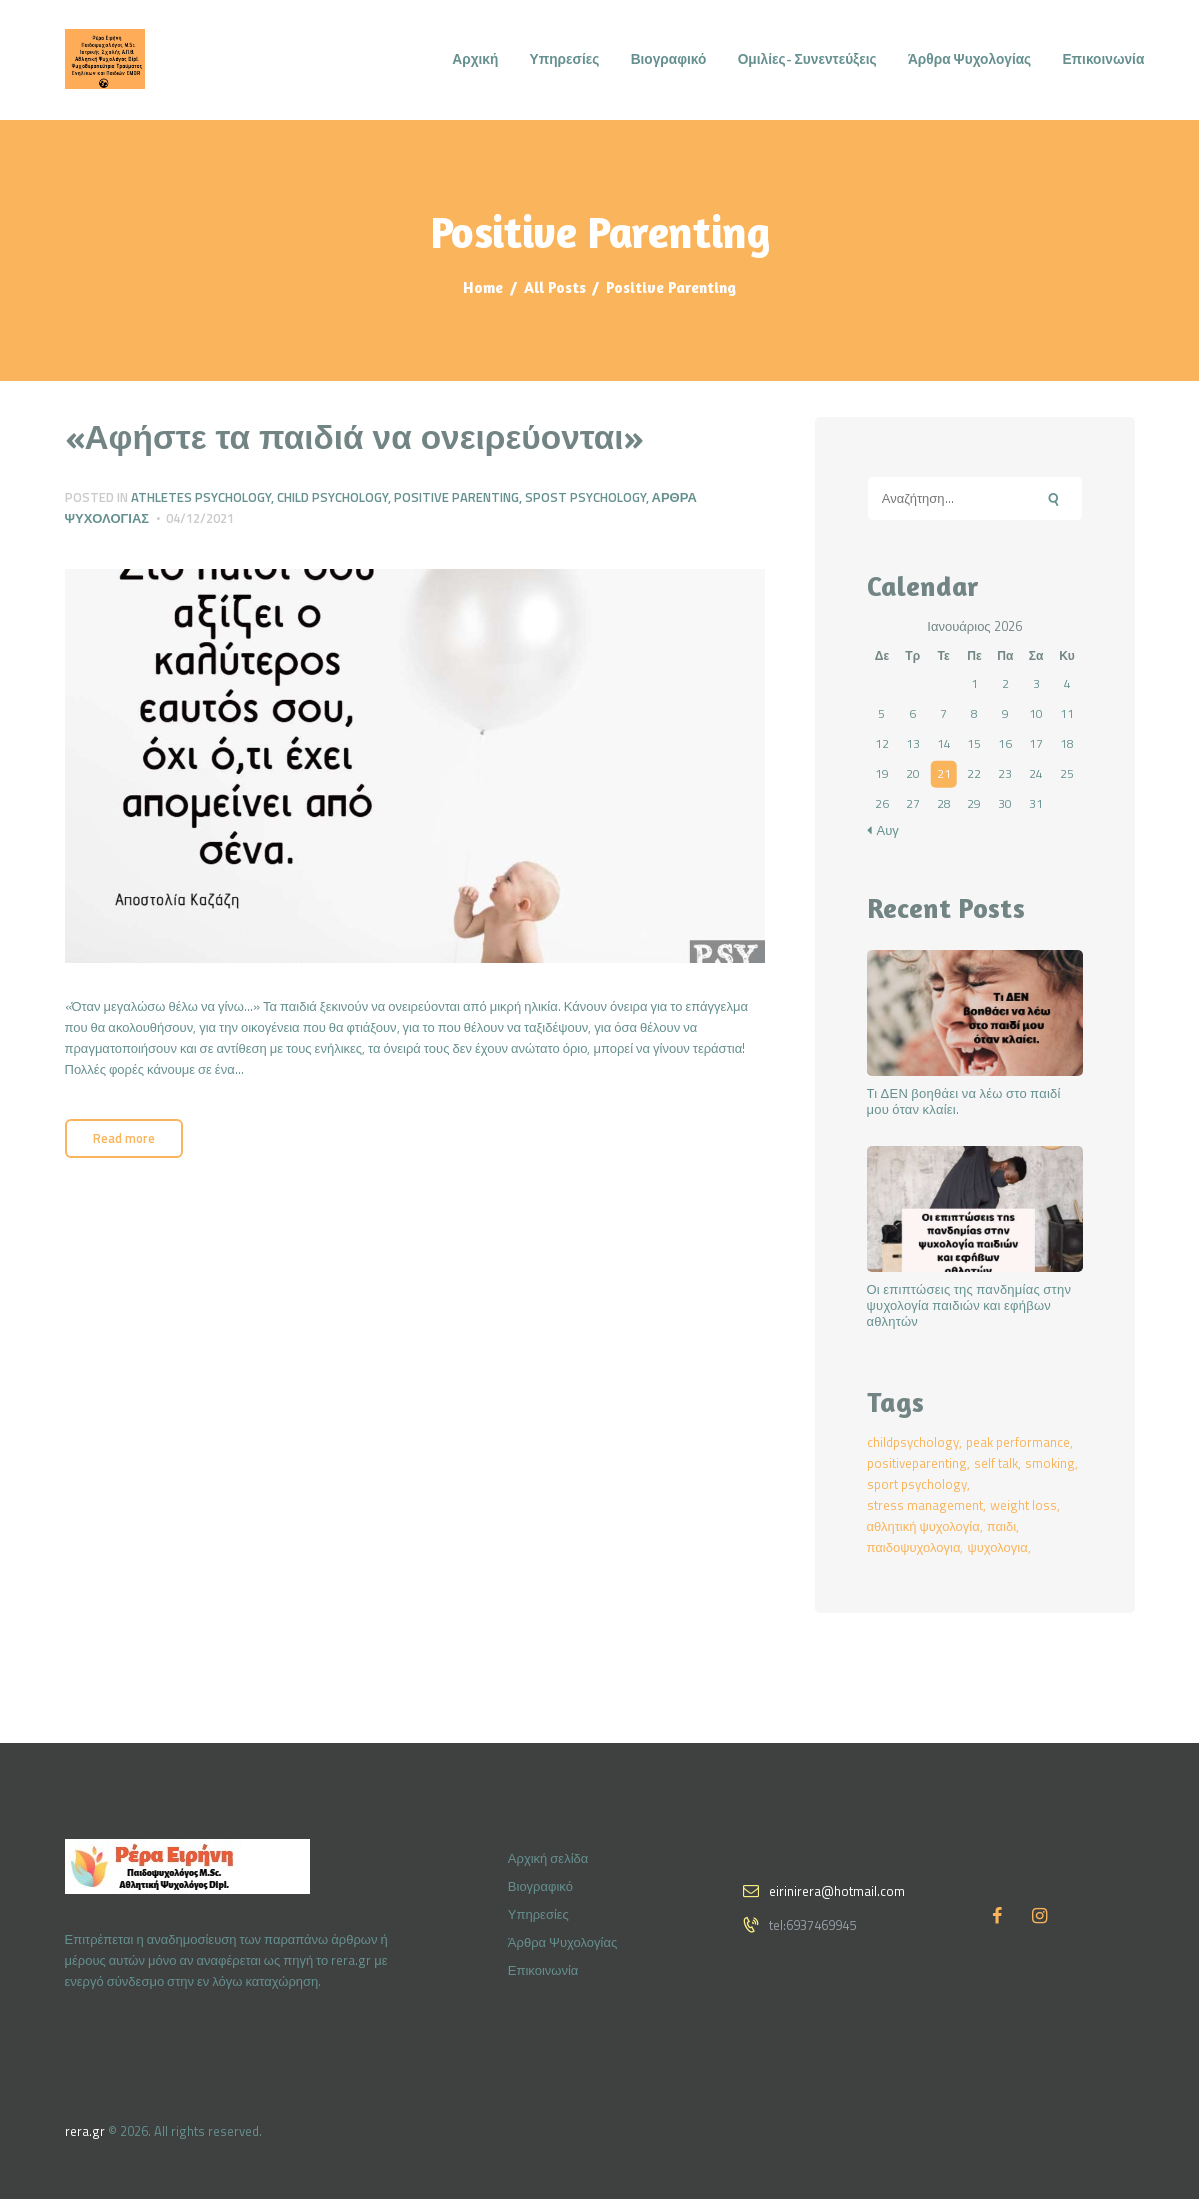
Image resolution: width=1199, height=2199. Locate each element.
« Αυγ (883, 830)
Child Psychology (332, 497)
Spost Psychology (585, 497)
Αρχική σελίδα (548, 1858)
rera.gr (85, 2131)
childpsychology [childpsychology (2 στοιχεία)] (913, 1442)
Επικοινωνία (543, 1970)
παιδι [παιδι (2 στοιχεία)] (1001, 1526)
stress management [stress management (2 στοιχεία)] (925, 1505)
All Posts (555, 287)
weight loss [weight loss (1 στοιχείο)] (1023, 1505)
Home (483, 287)
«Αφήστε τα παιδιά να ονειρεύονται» (354, 436)
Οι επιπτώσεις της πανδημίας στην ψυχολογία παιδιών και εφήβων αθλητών (969, 1306)
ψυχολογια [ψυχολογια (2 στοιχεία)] (997, 1547)
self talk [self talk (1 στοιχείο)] (996, 1463)
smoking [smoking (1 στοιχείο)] (1050, 1463)
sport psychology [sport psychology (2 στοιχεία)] (917, 1484)
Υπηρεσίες (538, 1914)
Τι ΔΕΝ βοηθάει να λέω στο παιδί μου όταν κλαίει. (964, 1102)
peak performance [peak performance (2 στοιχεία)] (1018, 1442)
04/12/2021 (200, 518)
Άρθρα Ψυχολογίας (562, 1942)
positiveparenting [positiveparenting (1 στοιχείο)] (917, 1463)
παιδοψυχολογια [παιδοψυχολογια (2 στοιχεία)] (914, 1547)
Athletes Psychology (201, 497)
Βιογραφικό (540, 1886)
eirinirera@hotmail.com (837, 1891)
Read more (124, 1138)
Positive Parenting (456, 497)
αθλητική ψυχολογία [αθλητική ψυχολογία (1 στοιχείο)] (923, 1526)
